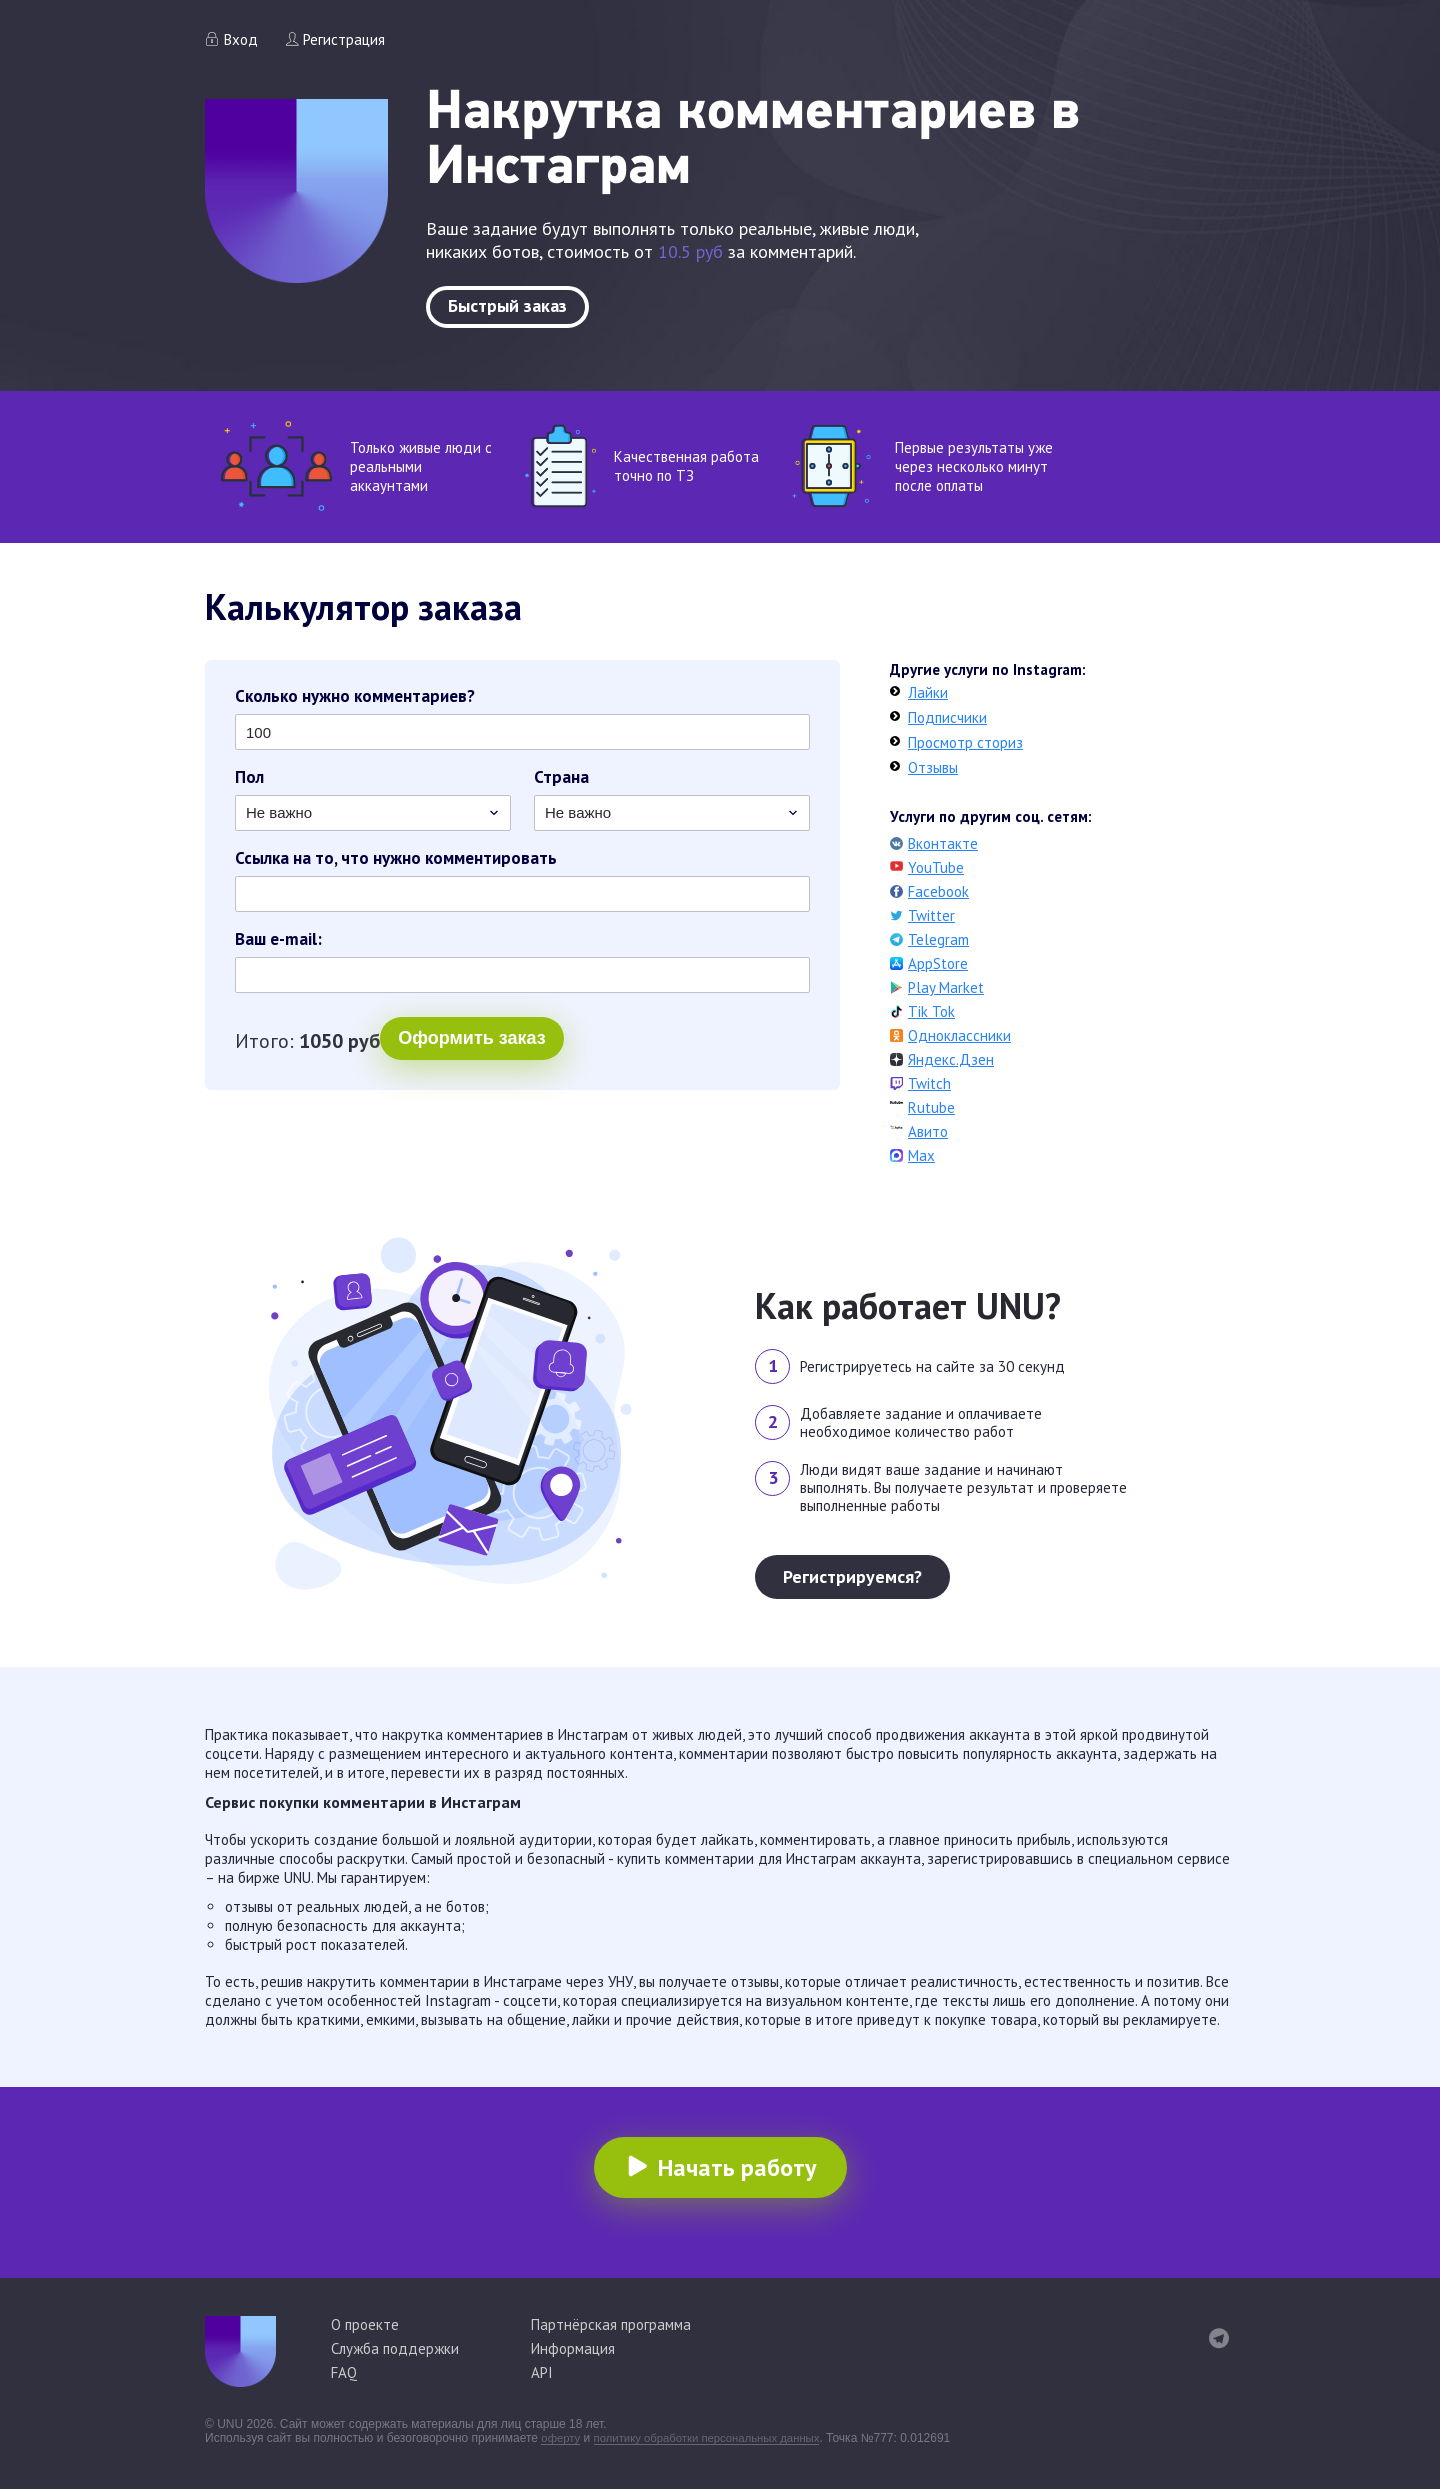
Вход (241, 39)
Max (921, 1155)
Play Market (946, 987)
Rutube (931, 1107)
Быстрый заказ (507, 305)
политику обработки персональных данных (716, 2438)
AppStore (938, 963)
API (542, 2372)
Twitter (931, 915)
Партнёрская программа (611, 2324)
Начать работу (737, 2167)
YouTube (936, 867)
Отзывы (933, 767)
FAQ (344, 2372)
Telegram (938, 939)
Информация (573, 2348)
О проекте (365, 2324)
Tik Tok (931, 1011)
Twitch (929, 1083)
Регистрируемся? (852, 1576)
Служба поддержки (395, 2348)
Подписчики (947, 717)
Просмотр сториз (965, 742)
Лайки (928, 692)
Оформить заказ (326, 1043)
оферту (561, 2438)
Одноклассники (959, 1035)
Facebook (938, 891)
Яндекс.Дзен (951, 1059)
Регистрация (344, 39)
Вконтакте (943, 843)
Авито (928, 1131)
